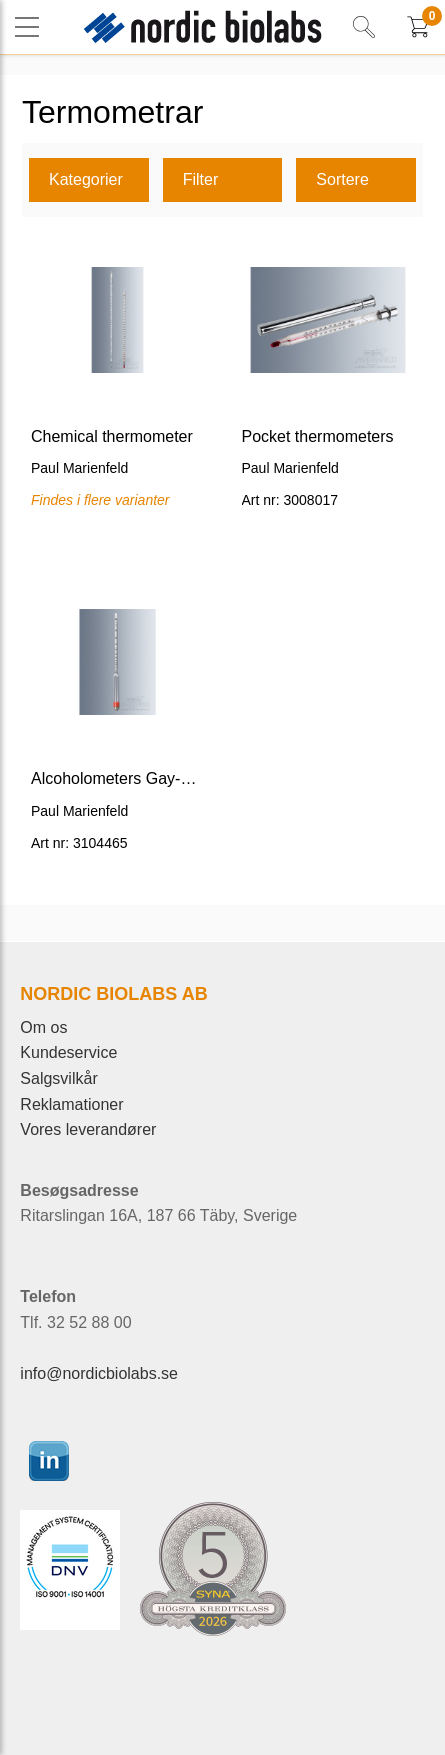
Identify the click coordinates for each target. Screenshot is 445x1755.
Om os (43, 1027)
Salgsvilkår (58, 1078)
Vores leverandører (88, 1129)
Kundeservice (68, 1052)
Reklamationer (71, 1104)
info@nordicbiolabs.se (99, 1373)
